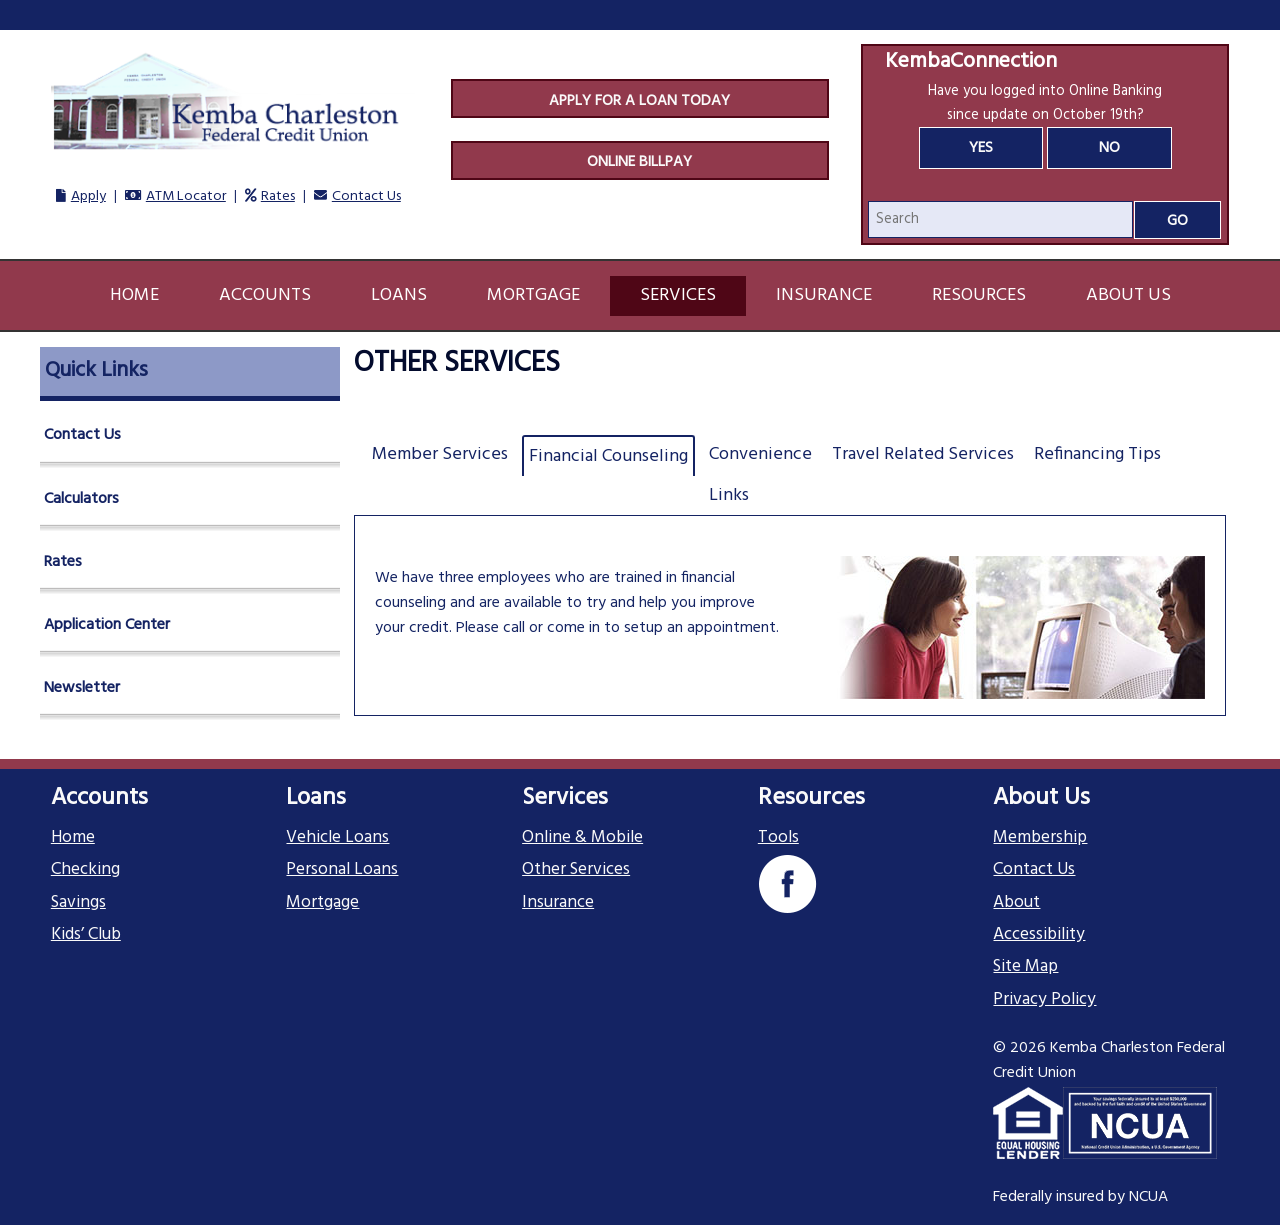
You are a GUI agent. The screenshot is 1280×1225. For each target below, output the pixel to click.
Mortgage (322, 903)
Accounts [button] (265, 295)
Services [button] (678, 295)
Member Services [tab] (440, 454)
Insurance (558, 903)
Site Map (1025, 967)
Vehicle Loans (337, 838)
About (1016, 903)
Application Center (107, 625)
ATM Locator (186, 196)
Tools (778, 838)
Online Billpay (639, 162)
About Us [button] (1128, 295)
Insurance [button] (824, 295)
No (1109, 148)
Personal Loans (342, 870)
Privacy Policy (1044, 1000)
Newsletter (82, 688)
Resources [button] (979, 295)
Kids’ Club (86, 935)
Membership (1040, 838)
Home (134, 295)
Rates (278, 196)
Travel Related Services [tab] (923, 454)
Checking (85, 870)
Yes (981, 148)
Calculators (81, 499)
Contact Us (366, 196)
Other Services (576, 870)
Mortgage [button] (533, 295)
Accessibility (1039, 935)
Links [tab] (729, 495)
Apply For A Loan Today (639, 101)
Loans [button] (399, 295)
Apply (88, 196)
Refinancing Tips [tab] (1097, 454)
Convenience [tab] (760, 454)
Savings (78, 903)
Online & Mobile (582, 838)
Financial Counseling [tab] (608, 456)
